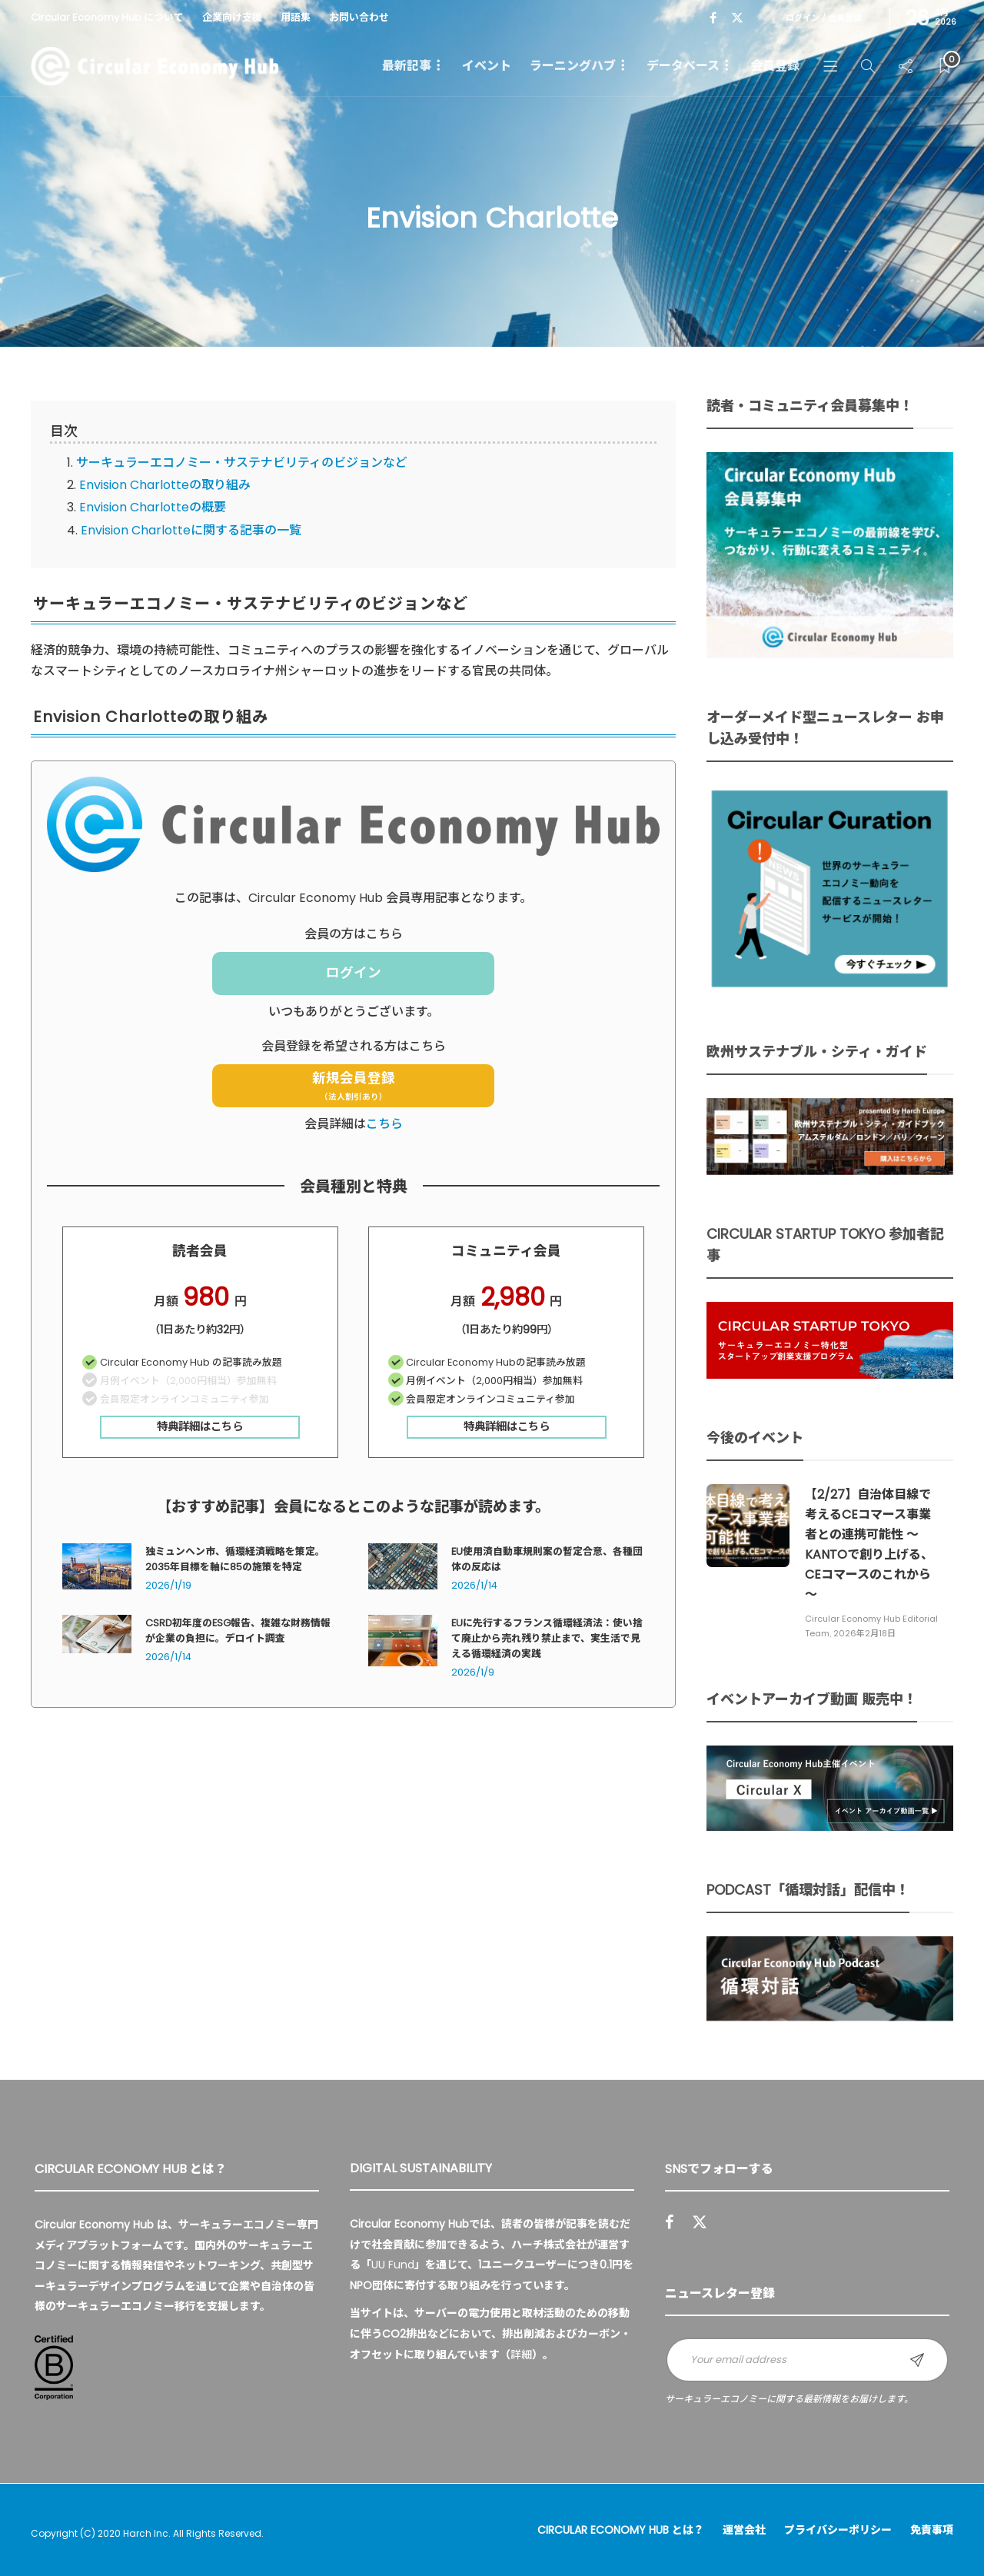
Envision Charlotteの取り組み (165, 485)
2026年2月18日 (864, 1633)
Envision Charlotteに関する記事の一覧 (191, 530)
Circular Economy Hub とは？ (620, 2530)
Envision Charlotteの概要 (152, 507)
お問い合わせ (359, 17)
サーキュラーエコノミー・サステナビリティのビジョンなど (241, 462)
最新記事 (406, 66)
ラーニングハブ (573, 66)
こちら (384, 1124)
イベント (486, 66)
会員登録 (775, 66)
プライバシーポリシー (838, 2530)
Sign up (917, 2360)
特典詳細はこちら (200, 1426)
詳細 (521, 2354)
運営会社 (744, 2530)
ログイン (353, 973)
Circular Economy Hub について (107, 17)
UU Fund (392, 2264)
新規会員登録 (353, 1086)
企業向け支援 (232, 17)
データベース (683, 66)
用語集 (296, 17)
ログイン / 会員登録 (824, 18)
